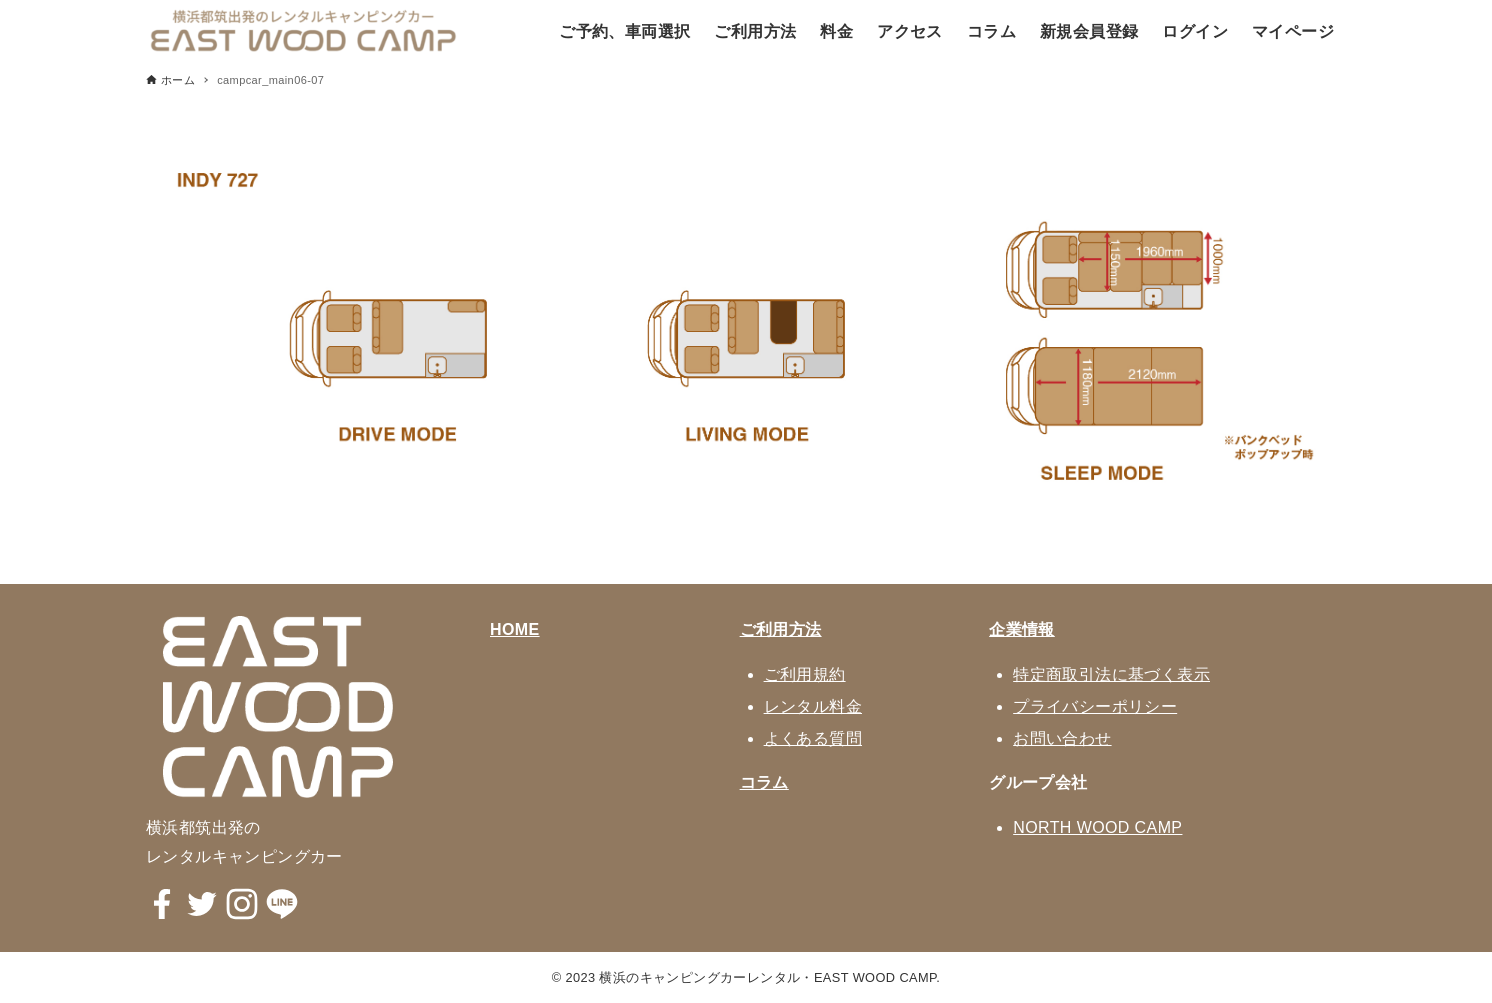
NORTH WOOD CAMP (1097, 827)
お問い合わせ (1062, 738)
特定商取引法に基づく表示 (1111, 674)
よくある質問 (813, 738)
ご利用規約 (805, 674)
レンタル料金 (813, 706)
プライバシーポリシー (1095, 706)
